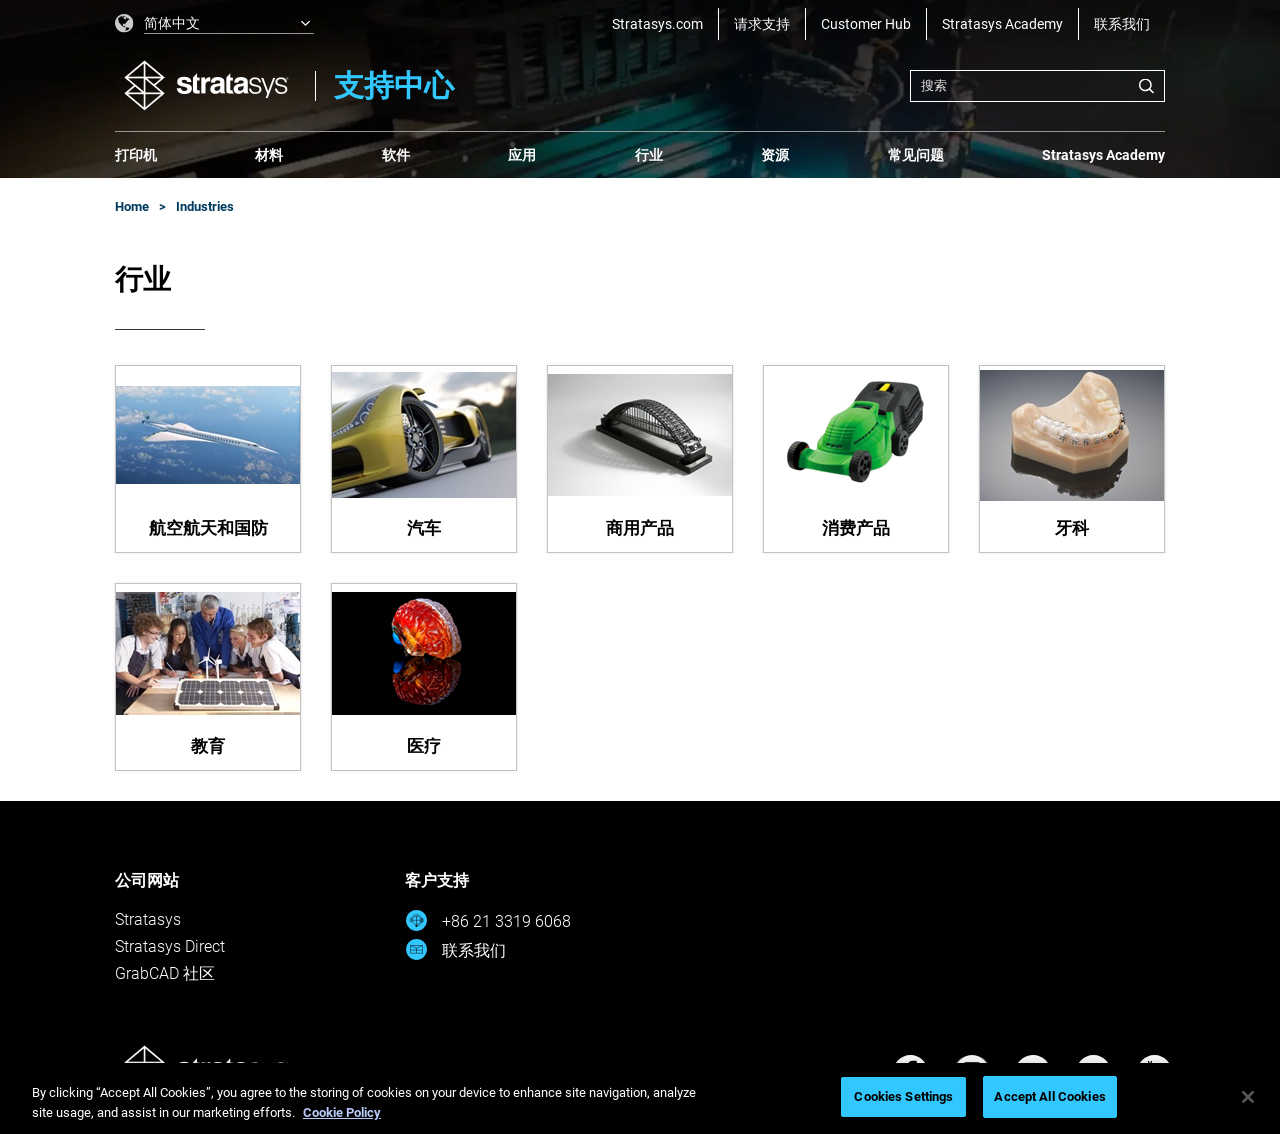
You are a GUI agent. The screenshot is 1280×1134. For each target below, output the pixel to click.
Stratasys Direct (170, 946)
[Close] (1248, 1097)
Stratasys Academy (1002, 24)
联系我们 (1122, 24)
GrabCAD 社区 (165, 973)
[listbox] (215, 24)
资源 (775, 155)
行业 (649, 155)
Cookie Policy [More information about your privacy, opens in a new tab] (342, 1112)
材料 (269, 155)
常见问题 (916, 155)
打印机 (136, 155)
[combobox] (1037, 86)
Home (132, 206)
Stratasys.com (657, 24)
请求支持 (762, 24)
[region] (640, 1098)
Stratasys (148, 919)
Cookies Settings (903, 1096)
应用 (522, 155)
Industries (205, 206)
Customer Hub (866, 24)
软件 (396, 155)
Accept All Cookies (1049, 1096)
